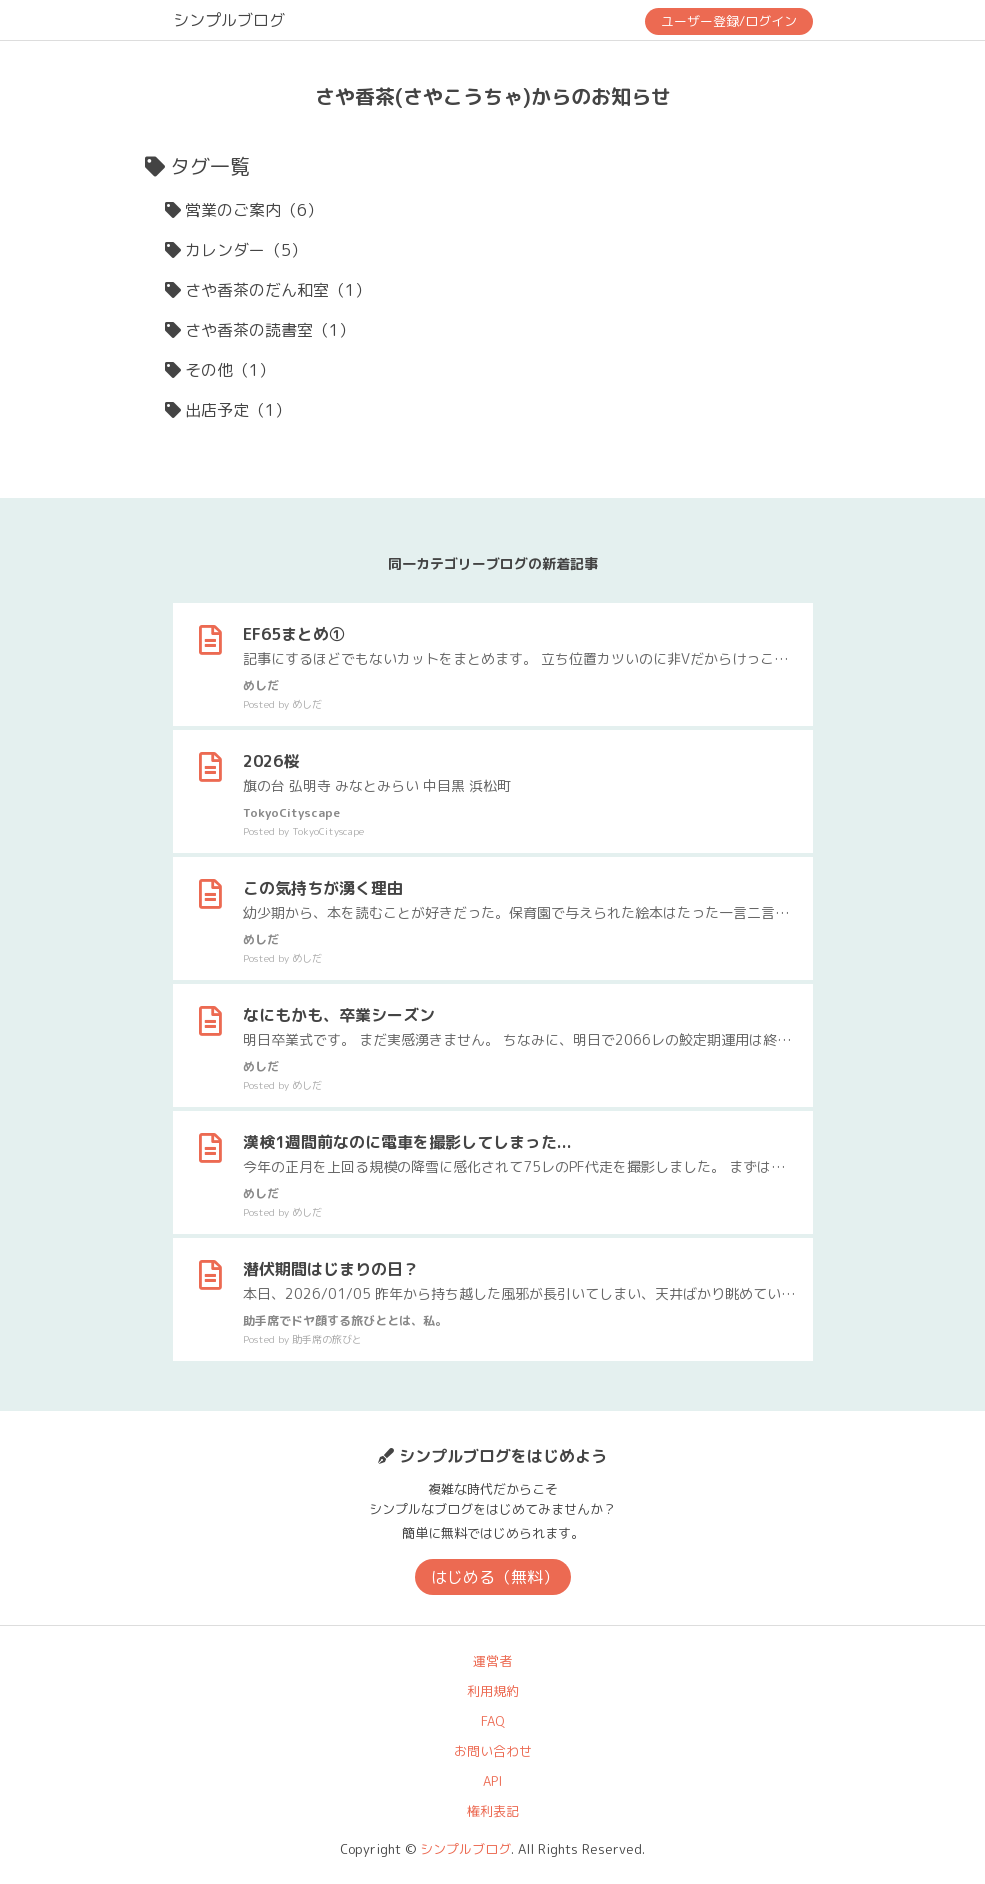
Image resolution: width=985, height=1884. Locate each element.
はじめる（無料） (495, 1577)
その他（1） (230, 370)
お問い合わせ (493, 1751)
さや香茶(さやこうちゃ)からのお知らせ (493, 96)
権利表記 (493, 1811)
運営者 (492, 1661)
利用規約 (493, 1691)
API (492, 1781)
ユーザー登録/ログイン (729, 21)
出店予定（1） (238, 410)
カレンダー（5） (246, 250)
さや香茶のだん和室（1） (278, 290)
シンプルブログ (229, 20)
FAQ (493, 1721)
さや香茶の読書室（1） (270, 330)
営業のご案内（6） (254, 210)
